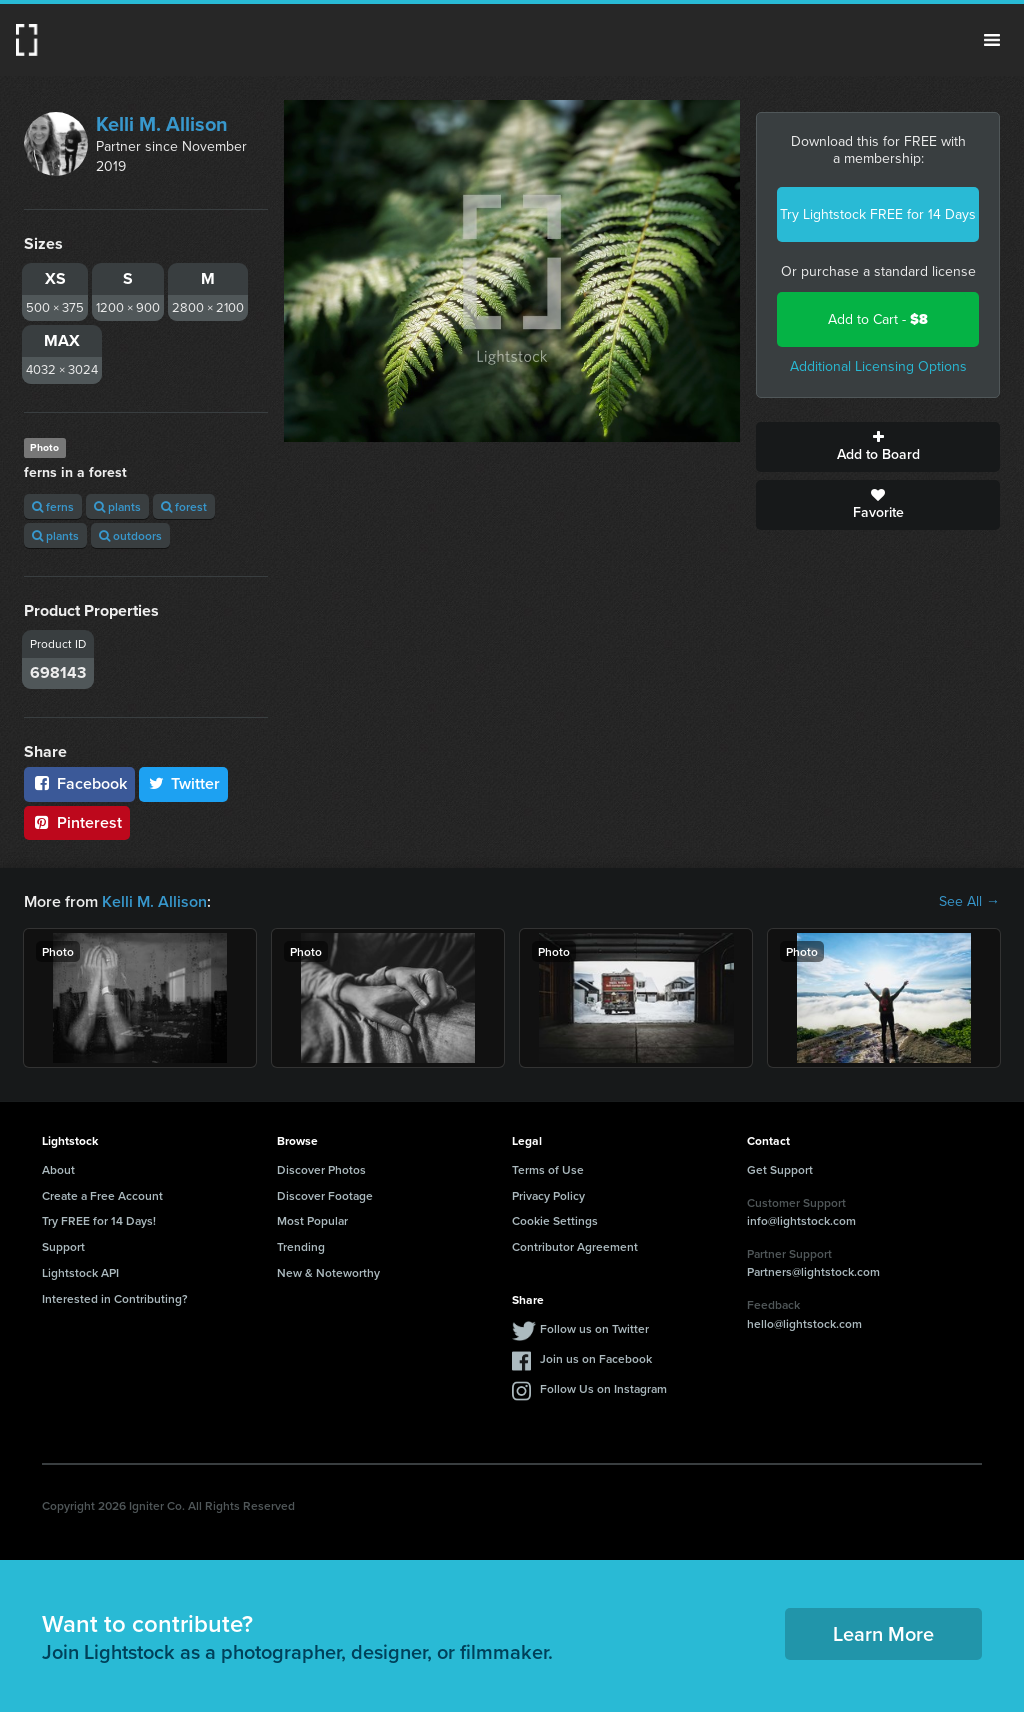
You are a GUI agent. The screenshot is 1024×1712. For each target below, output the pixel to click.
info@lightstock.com (801, 1220)
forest (184, 506)
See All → (969, 902)
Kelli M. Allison (162, 124)
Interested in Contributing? (115, 1298)
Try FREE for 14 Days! (99, 1220)
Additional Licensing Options (878, 366)
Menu (992, 40)
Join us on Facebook (596, 1358)
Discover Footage (325, 1195)
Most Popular (312, 1220)
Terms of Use (548, 1169)
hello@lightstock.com (804, 1323)
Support (63, 1246)
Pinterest (77, 822)
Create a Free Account (102, 1195)
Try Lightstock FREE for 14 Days (878, 214)
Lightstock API (80, 1272)
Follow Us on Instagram (603, 1388)
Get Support (780, 1169)
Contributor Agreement (575, 1246)
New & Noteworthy (328, 1272)
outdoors (130, 535)
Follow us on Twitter (594, 1328)
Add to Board (878, 447)
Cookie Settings (555, 1220)
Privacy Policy (548, 1195)
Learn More (883, 1633)
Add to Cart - (878, 319)
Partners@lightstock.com (813, 1271)
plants (117, 506)
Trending (301, 1246)
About (58, 1169)
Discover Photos (321, 1169)
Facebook (79, 783)
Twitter (184, 783)
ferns (53, 506)
